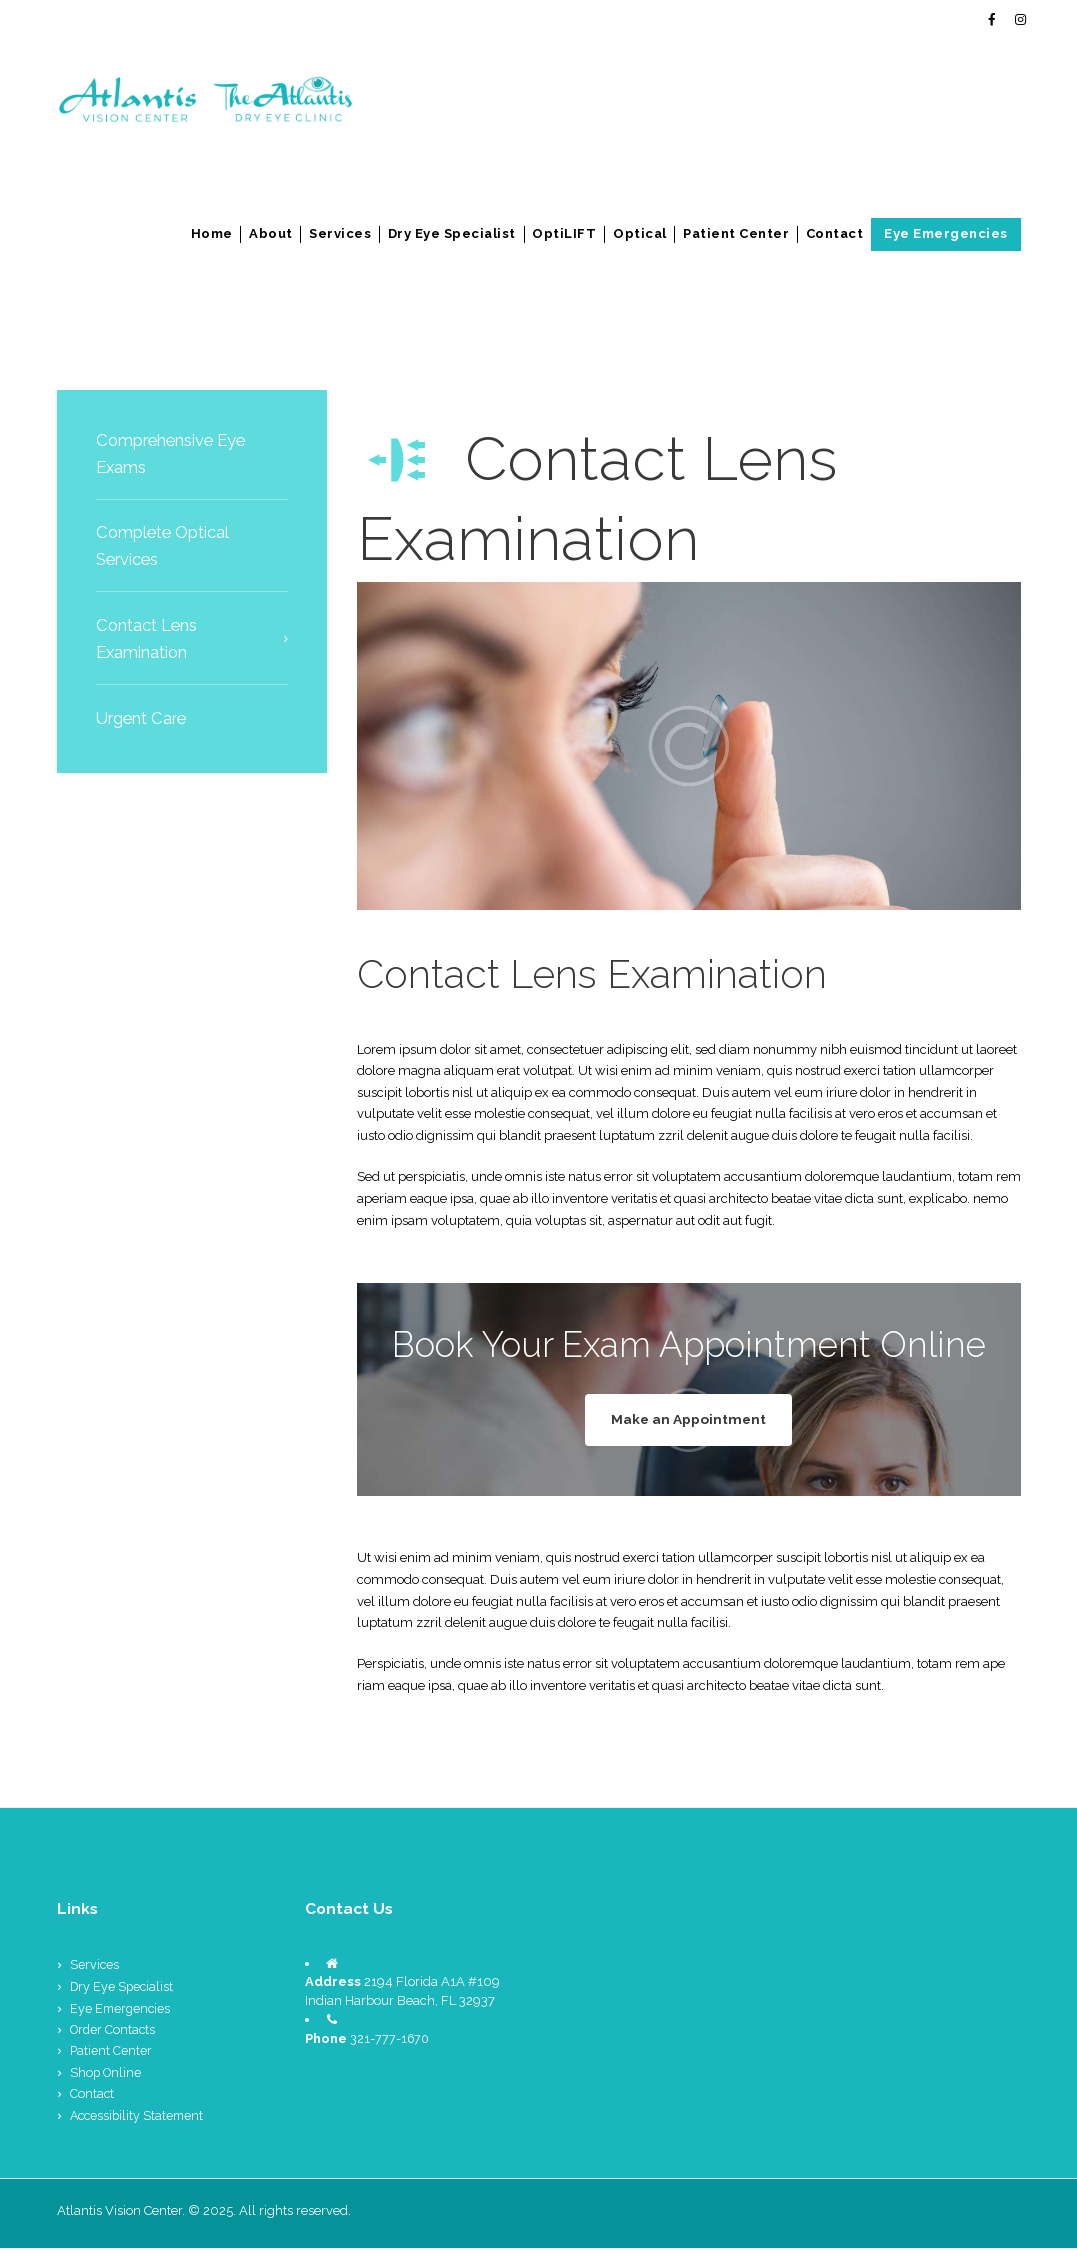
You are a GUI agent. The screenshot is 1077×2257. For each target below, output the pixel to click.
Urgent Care (145, 718)
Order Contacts (114, 2039)
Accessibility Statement (139, 2124)
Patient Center (736, 233)
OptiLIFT (564, 233)
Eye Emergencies (946, 233)
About (271, 233)
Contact (835, 233)
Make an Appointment (689, 1422)
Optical (640, 233)
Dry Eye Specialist (452, 233)
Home (212, 233)
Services (340, 233)
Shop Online (107, 2081)
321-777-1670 (391, 2047)
